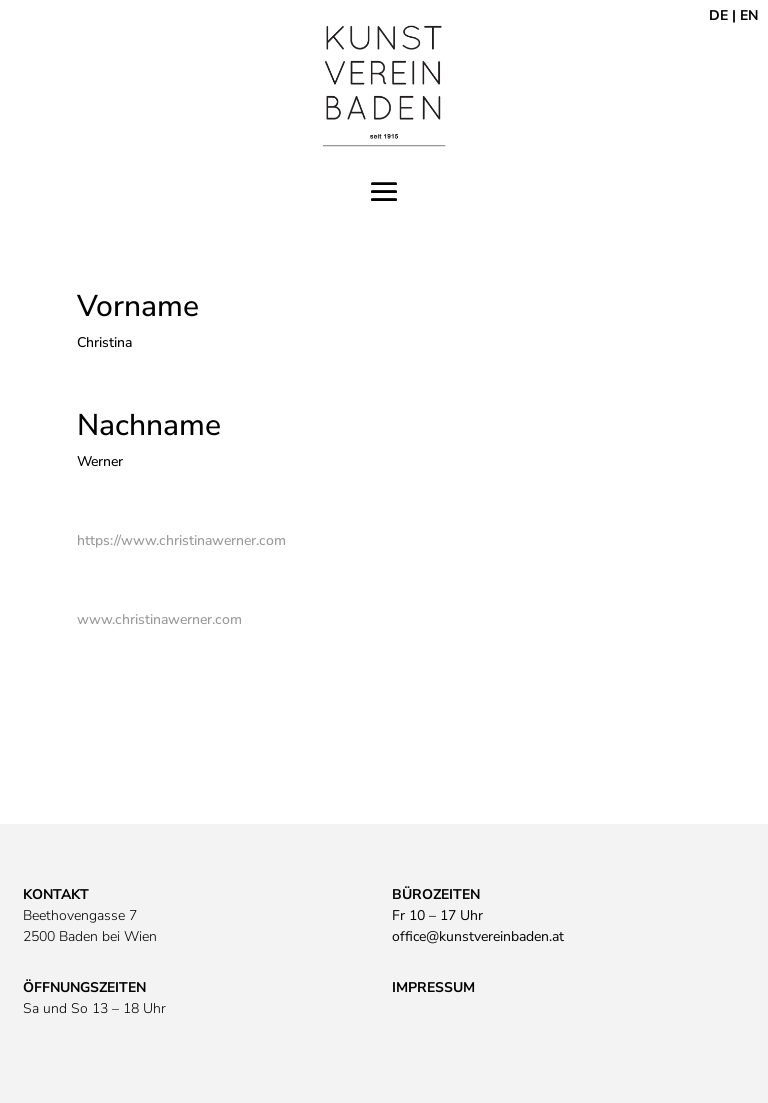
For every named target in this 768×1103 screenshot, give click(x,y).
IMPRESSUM (433, 987)
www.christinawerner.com (159, 619)
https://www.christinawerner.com (181, 540)
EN (749, 15)
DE (718, 15)
